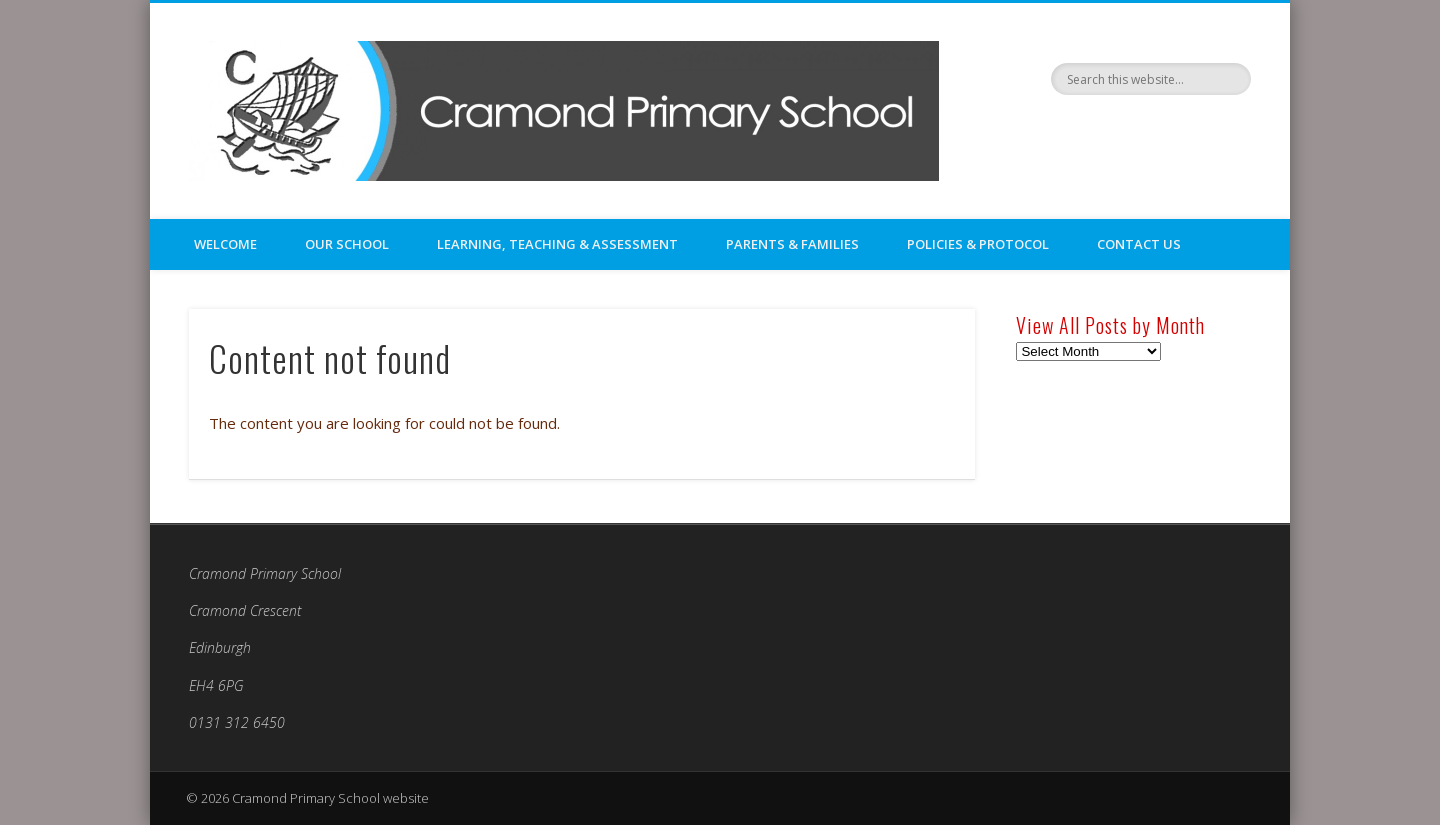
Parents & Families (792, 244)
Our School (347, 244)
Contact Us (1139, 244)
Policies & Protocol (978, 244)
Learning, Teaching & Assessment (557, 244)
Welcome (225, 244)
